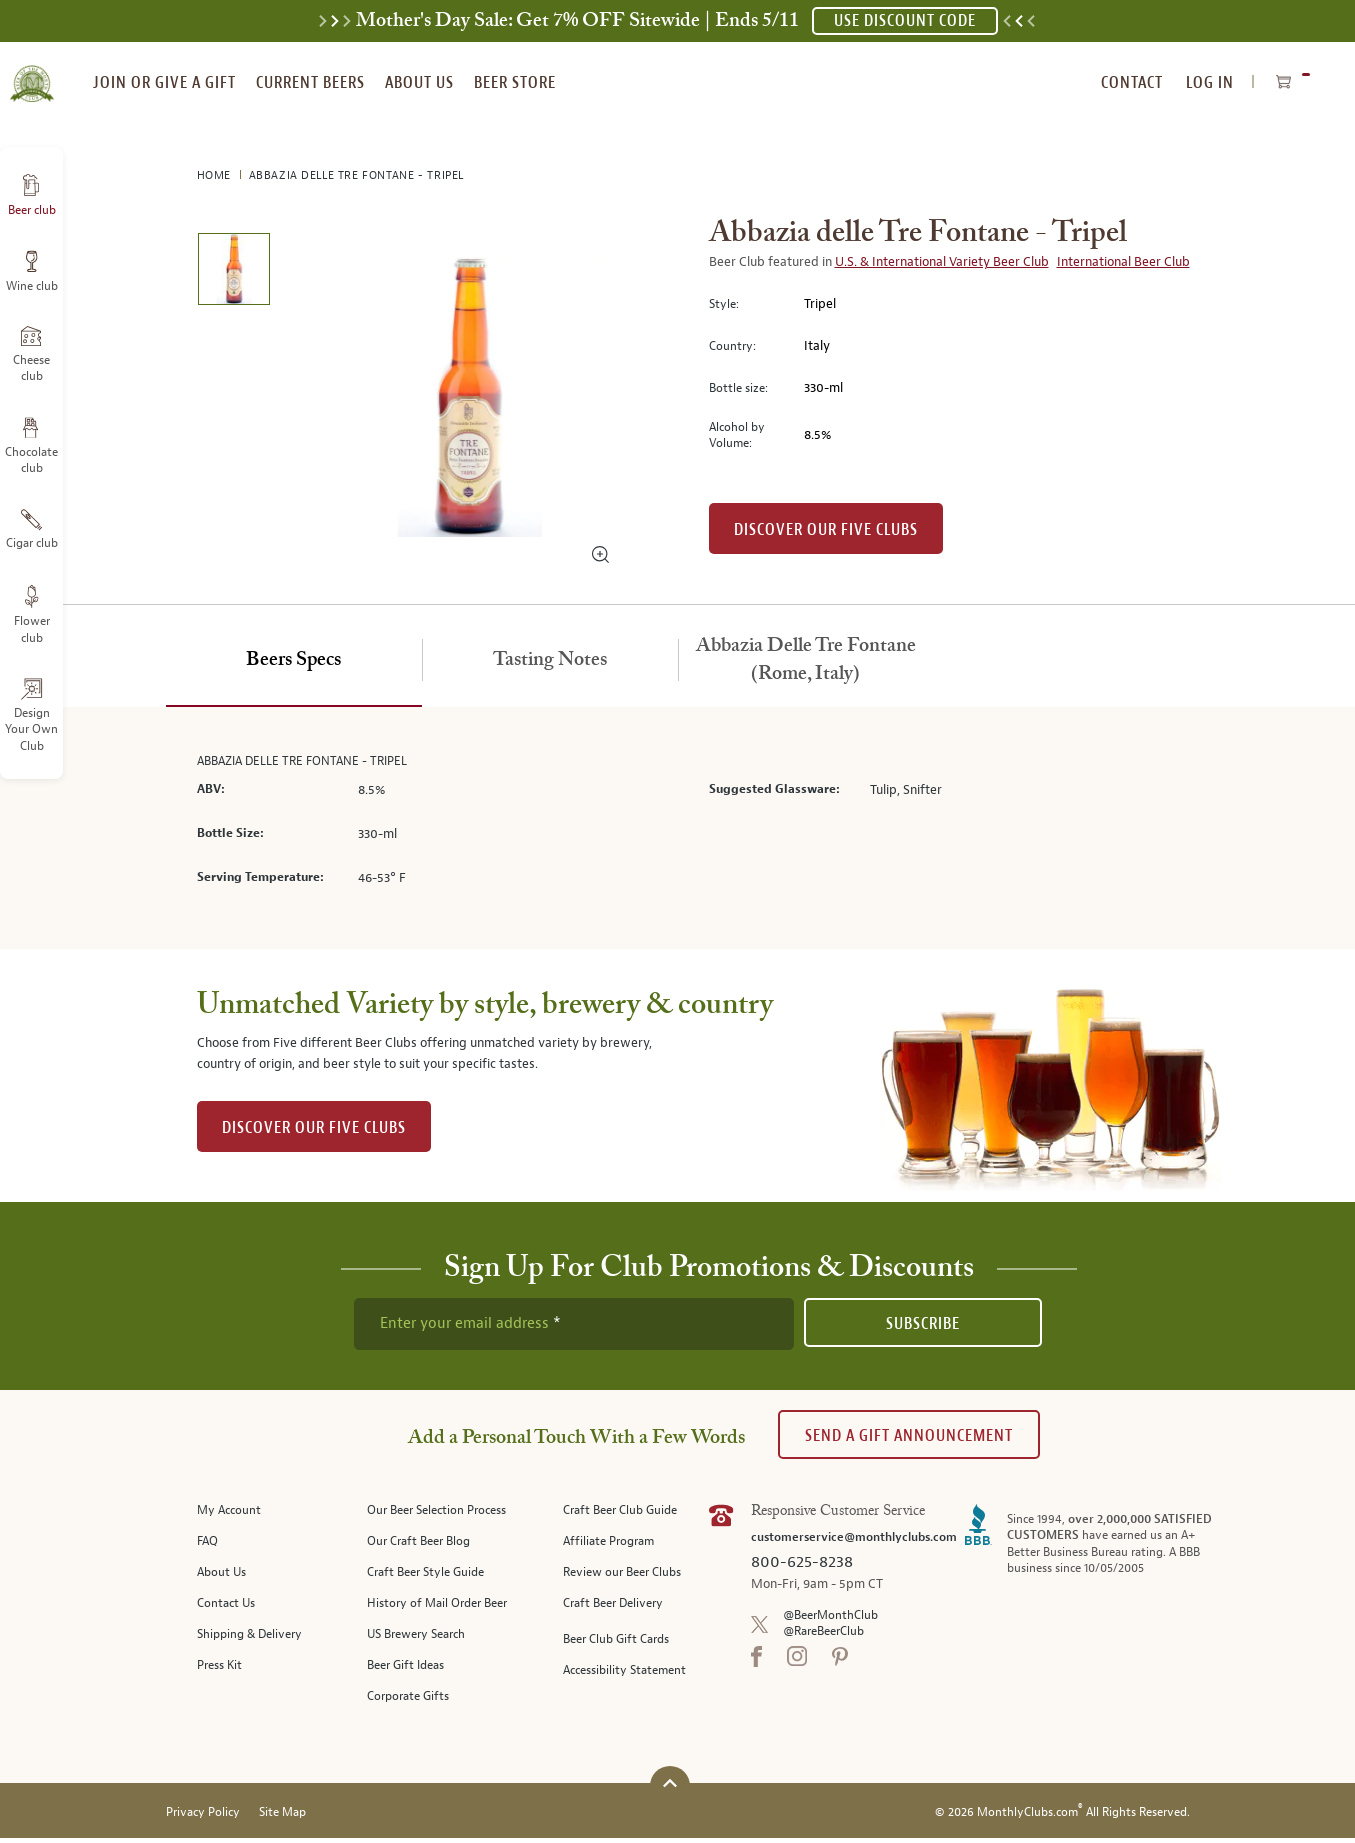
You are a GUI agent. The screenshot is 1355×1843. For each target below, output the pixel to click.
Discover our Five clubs (826, 529)
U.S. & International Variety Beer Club (942, 262)
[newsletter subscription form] (574, 1324)
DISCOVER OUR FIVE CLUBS (314, 1127)
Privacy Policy (203, 1817)
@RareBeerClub (823, 1631)
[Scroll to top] (670, 1788)
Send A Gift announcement (909, 1435)
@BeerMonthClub (830, 1615)
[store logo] (31, 72)
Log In (1210, 82)
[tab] (294, 661)
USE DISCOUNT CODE (905, 20)
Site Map (282, 1817)
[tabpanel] (678, 828)
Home (216, 175)
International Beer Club (1123, 262)
